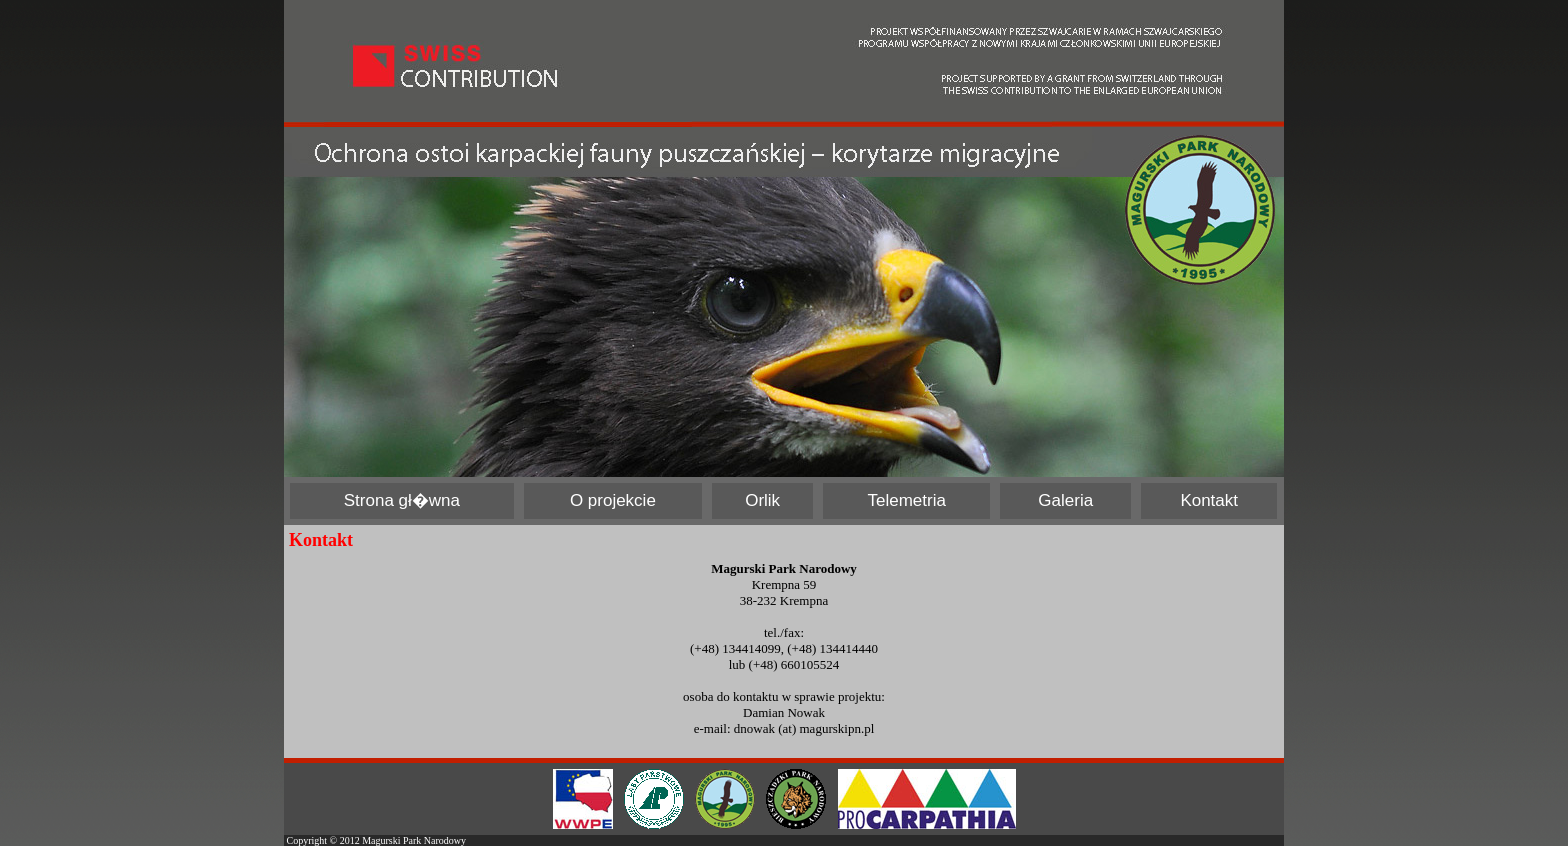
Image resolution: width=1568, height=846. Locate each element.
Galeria (1065, 500)
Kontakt (1209, 500)
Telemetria (907, 500)
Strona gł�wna (402, 500)
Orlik (762, 500)
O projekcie (613, 500)
